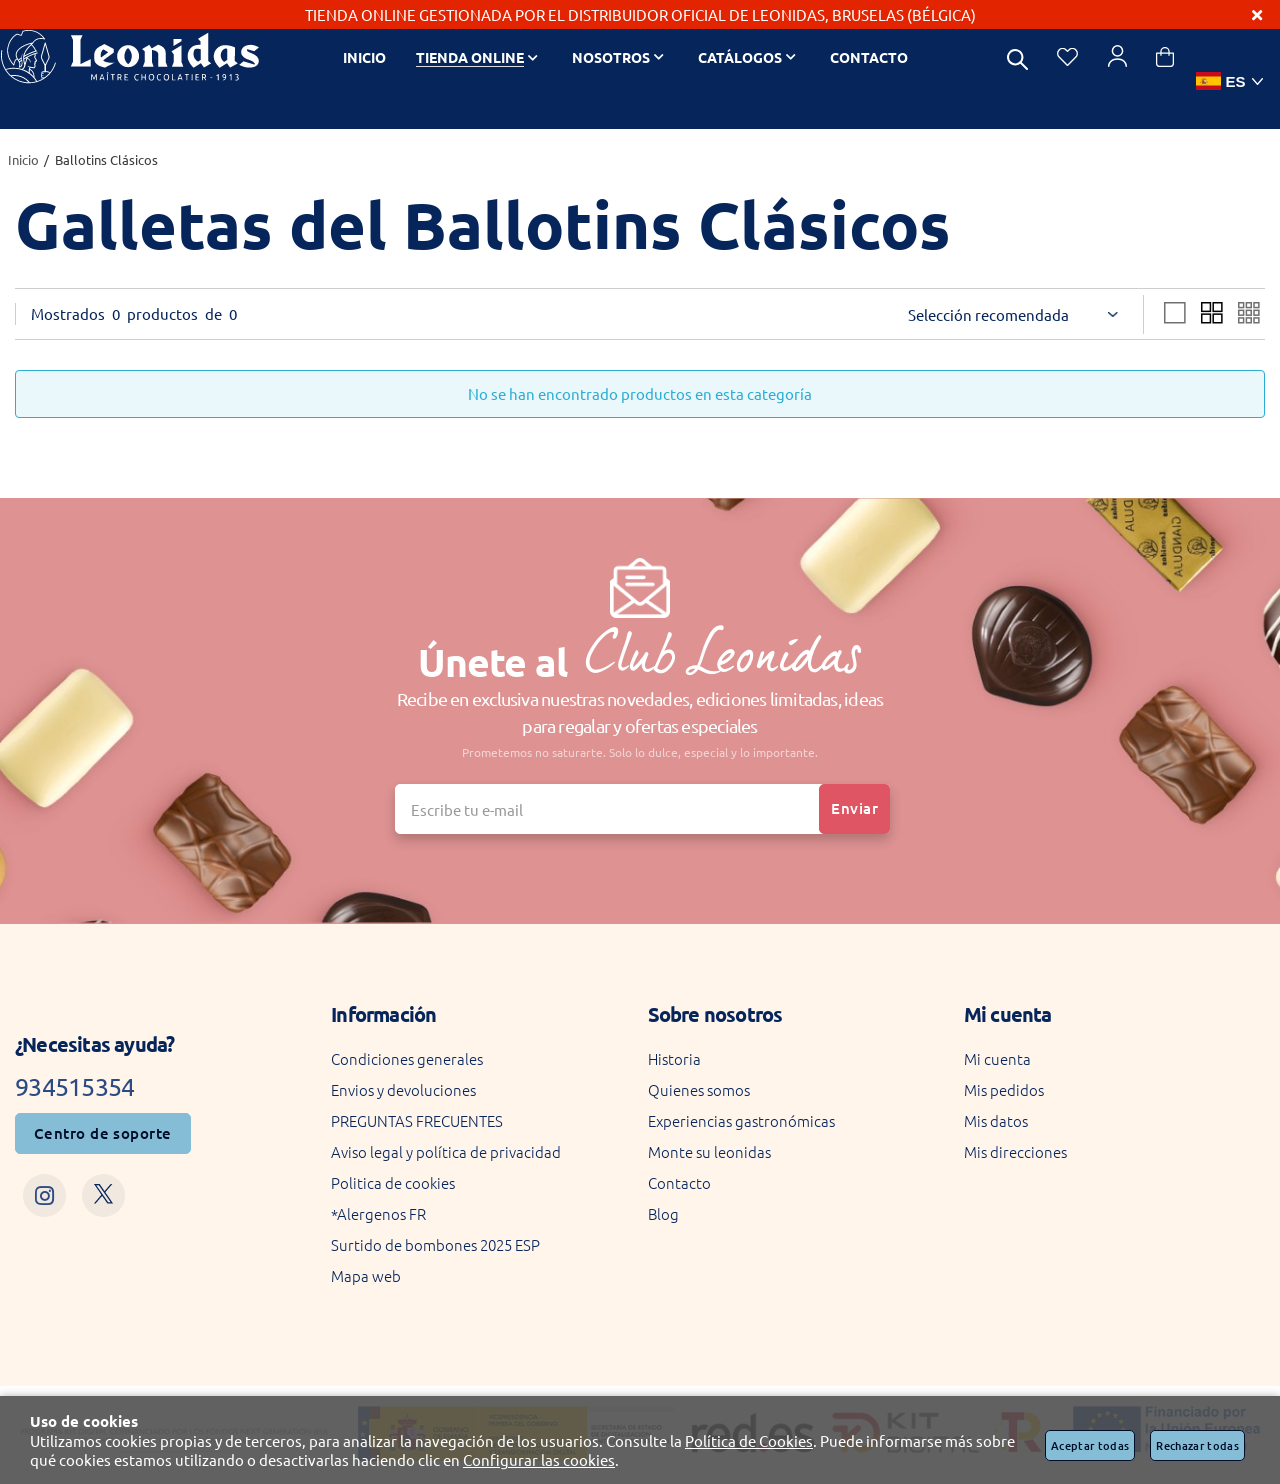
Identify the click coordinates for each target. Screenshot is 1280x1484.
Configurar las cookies (539, 1459)
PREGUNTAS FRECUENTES (417, 1120)
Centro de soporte (103, 1133)
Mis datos (996, 1120)
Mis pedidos (1004, 1089)
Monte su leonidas (709, 1151)
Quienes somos (699, 1089)
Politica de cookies (393, 1182)
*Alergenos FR (378, 1213)
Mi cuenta (997, 1058)
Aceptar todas (1090, 1445)
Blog (663, 1213)
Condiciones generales (407, 1058)
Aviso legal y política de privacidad (446, 1151)
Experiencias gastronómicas (741, 1120)
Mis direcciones (1015, 1151)
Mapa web (366, 1275)
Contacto (679, 1182)
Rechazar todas (1197, 1445)
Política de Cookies (749, 1440)
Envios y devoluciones (403, 1089)
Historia (674, 1058)
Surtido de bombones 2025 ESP (435, 1244)
